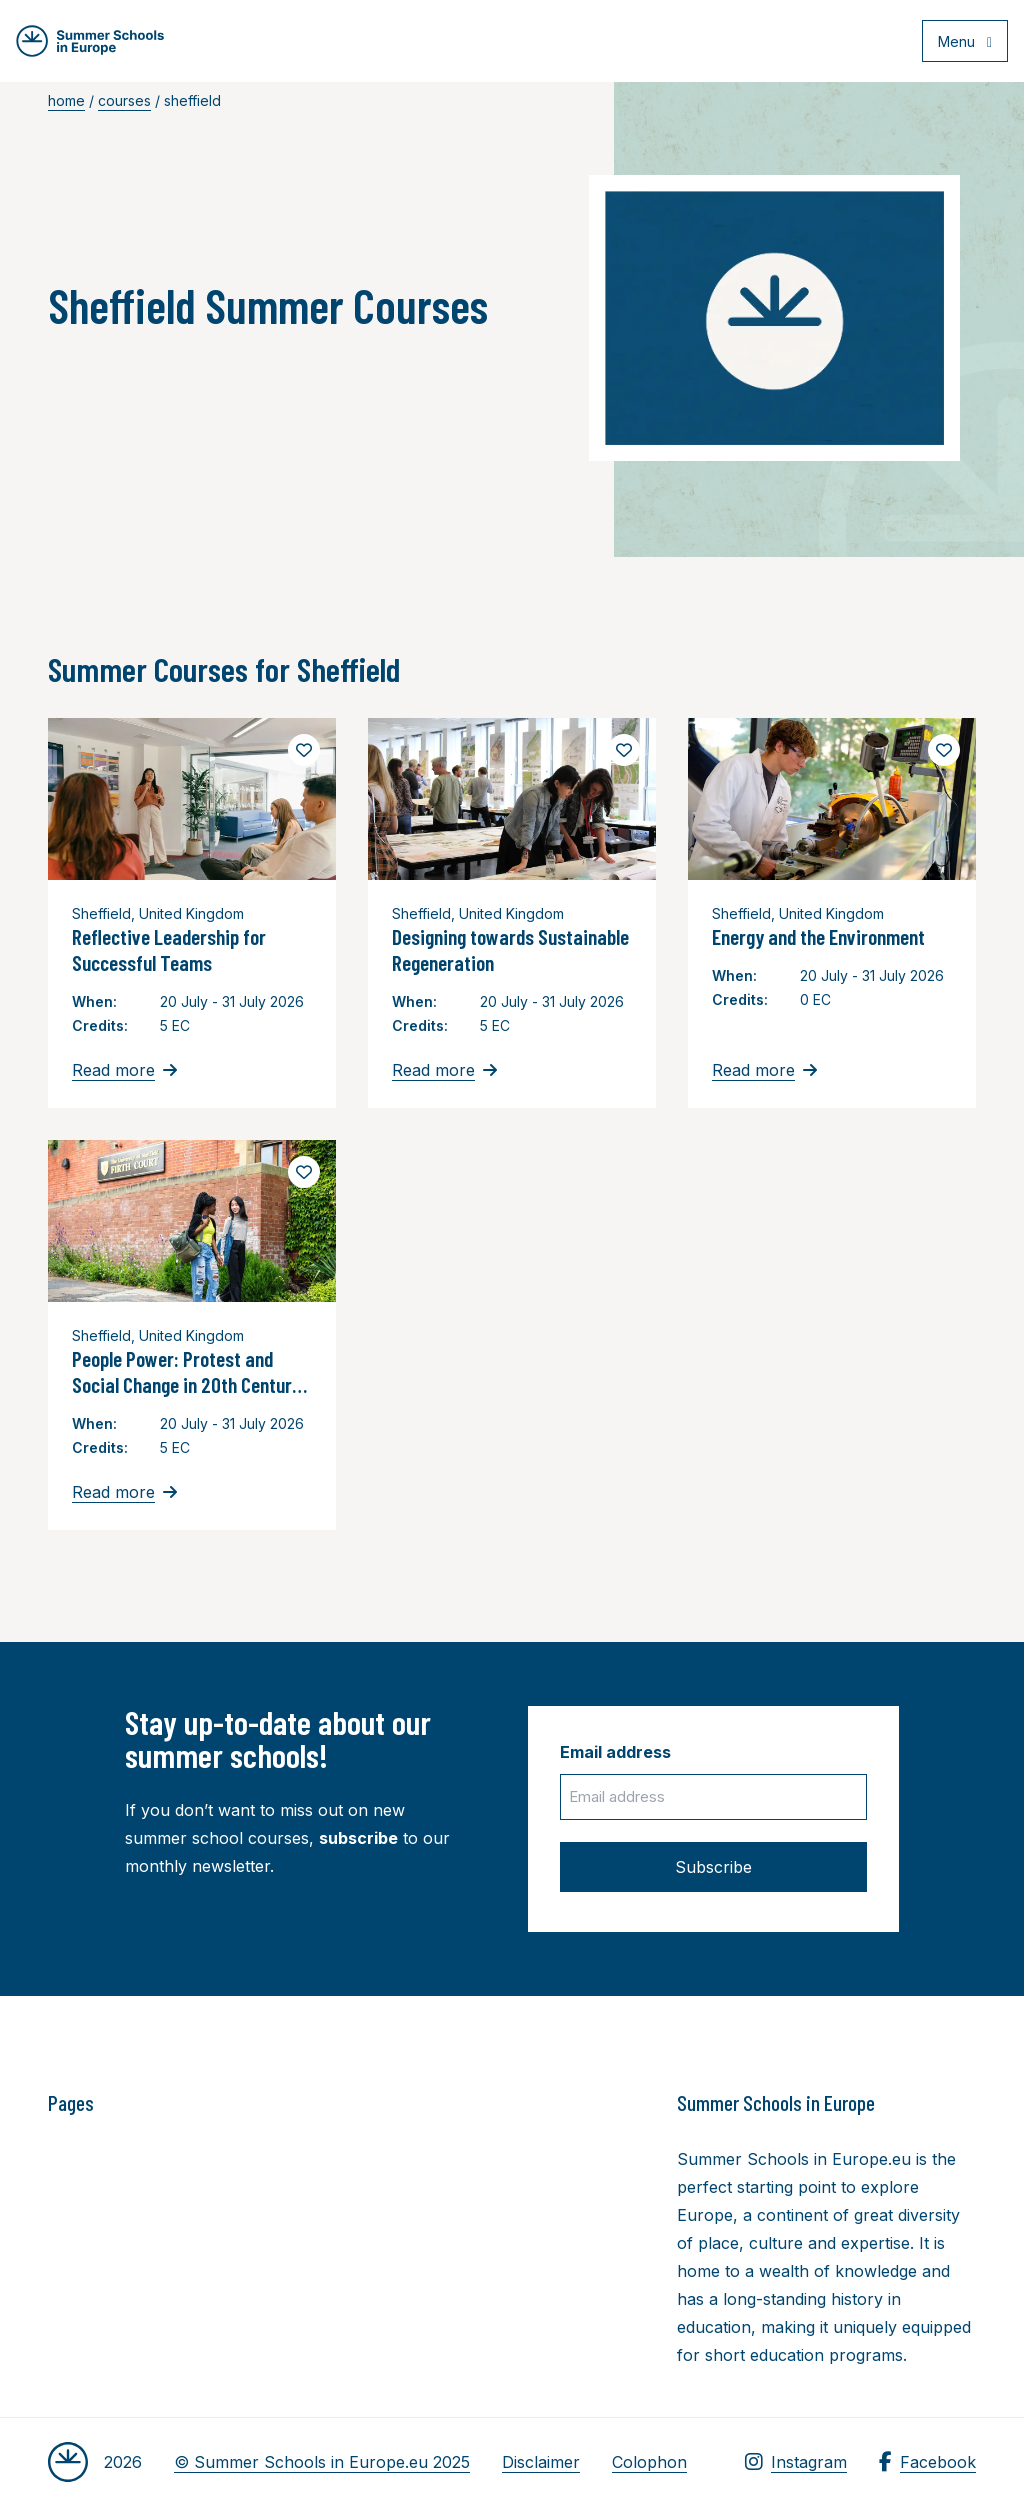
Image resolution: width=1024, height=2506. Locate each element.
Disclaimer (541, 2462)
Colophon (649, 2462)
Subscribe (713, 1867)
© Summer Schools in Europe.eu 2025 (322, 2462)
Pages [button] (71, 2103)
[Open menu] (956, 43)
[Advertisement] (563, 2199)
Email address (615, 1752)
